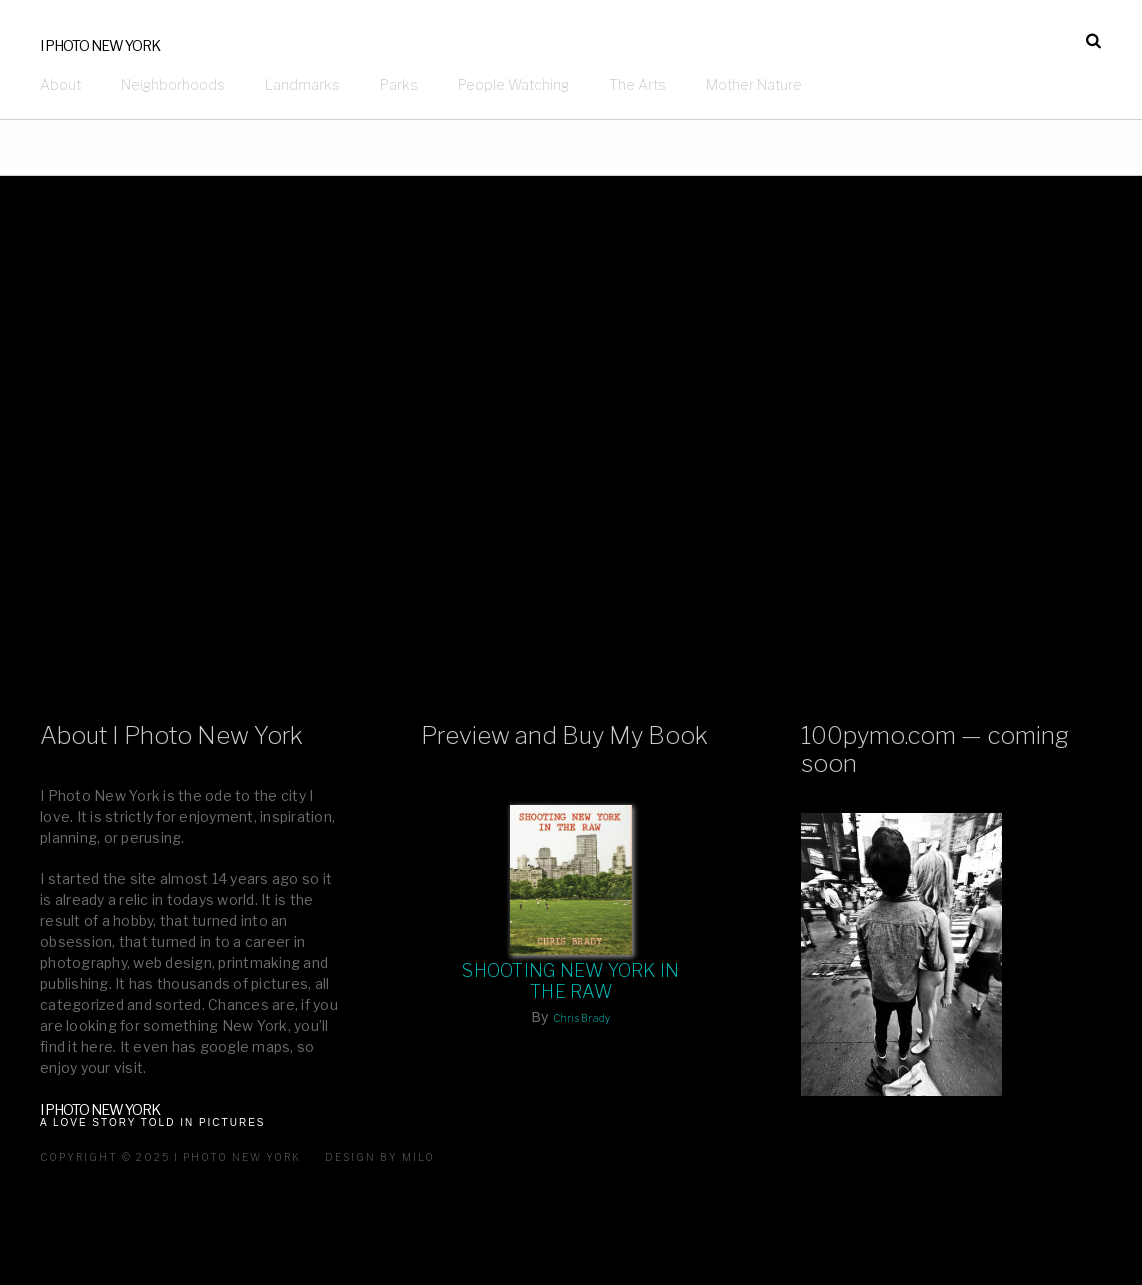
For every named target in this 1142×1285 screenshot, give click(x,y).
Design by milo (380, 1157)
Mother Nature (754, 84)
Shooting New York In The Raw (570, 981)
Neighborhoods (173, 84)
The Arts (637, 84)
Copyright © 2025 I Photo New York (170, 1157)
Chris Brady (582, 1018)
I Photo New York (100, 45)
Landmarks (302, 84)
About (60, 84)
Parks (399, 84)
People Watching (513, 84)
